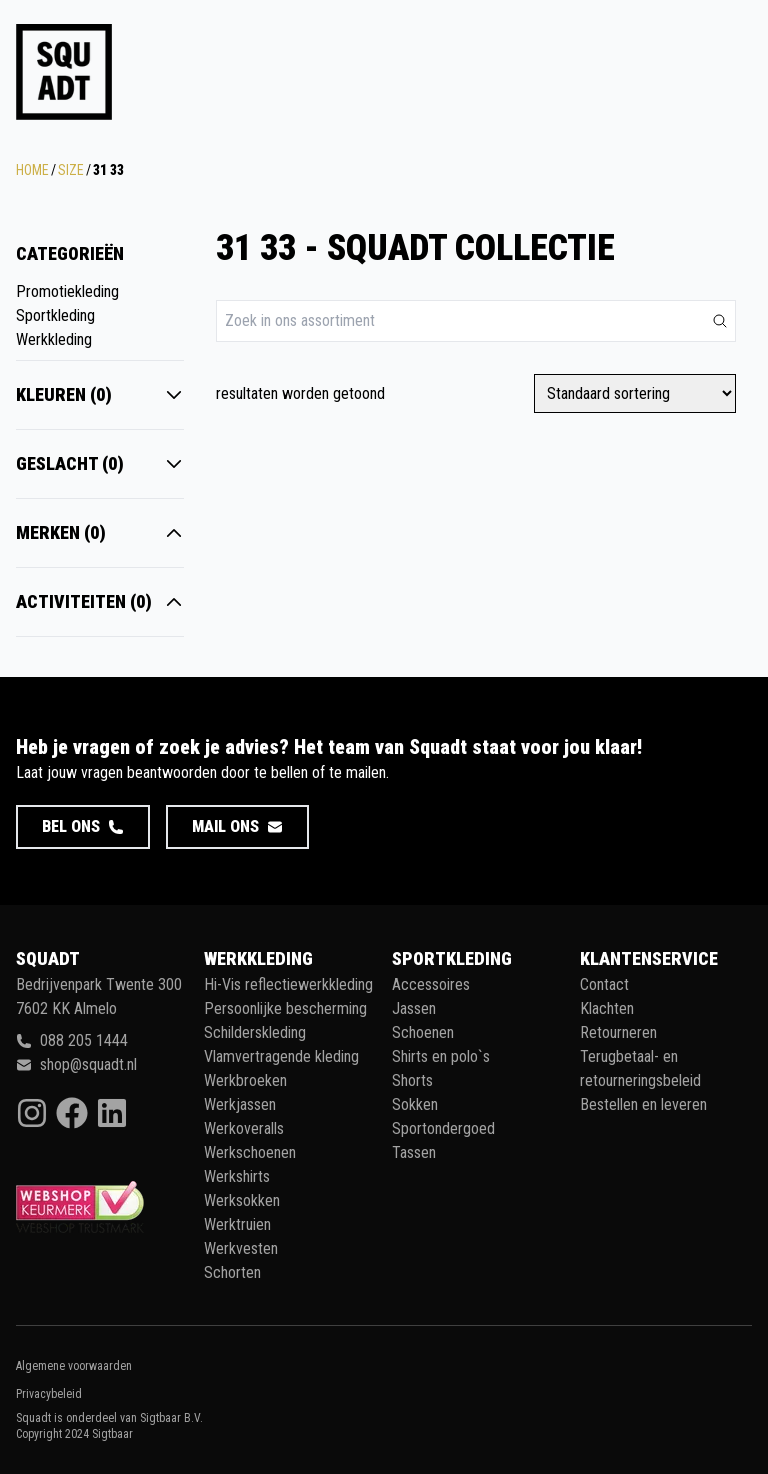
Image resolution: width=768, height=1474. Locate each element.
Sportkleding (55, 315)
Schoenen (423, 1032)
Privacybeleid (49, 1394)
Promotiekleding (67, 291)
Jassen (414, 1008)
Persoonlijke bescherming (285, 1008)
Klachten (607, 1008)
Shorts (412, 1080)
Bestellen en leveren (643, 1104)
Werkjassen (240, 1104)
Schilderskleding (255, 1032)
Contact (604, 984)
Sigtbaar (112, 1434)
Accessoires (431, 984)
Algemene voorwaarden (74, 1366)
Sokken (415, 1104)
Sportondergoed (443, 1128)
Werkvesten (241, 1248)
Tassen (414, 1152)
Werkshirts (237, 1176)
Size (71, 170)
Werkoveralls (244, 1128)
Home (32, 170)
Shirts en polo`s (441, 1056)
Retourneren (618, 1032)
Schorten (232, 1272)
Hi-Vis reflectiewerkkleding (288, 984)
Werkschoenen (250, 1152)
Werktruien (237, 1224)
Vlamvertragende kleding (281, 1056)
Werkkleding (54, 339)
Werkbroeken (245, 1080)
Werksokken (242, 1200)
